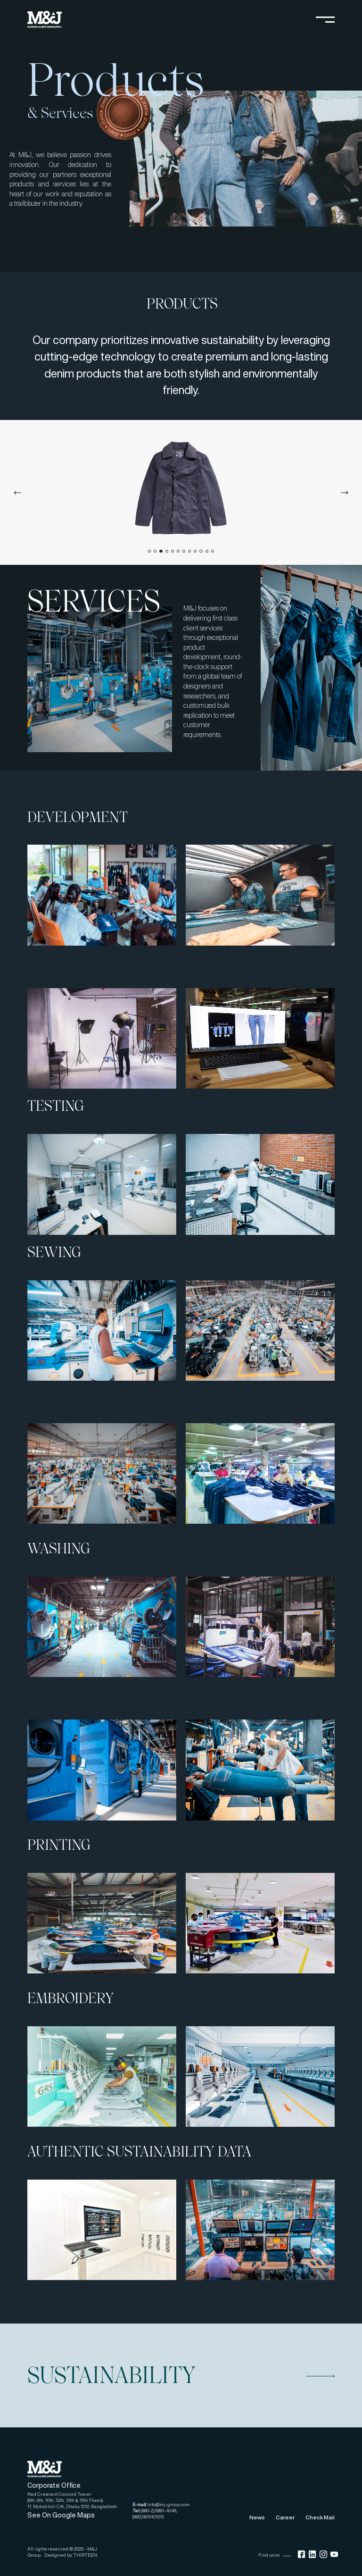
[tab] (149, 551)
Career (285, 2517)
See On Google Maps (61, 2515)
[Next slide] (344, 493)
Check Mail (320, 2517)
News (257, 2517)
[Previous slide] (17, 493)
